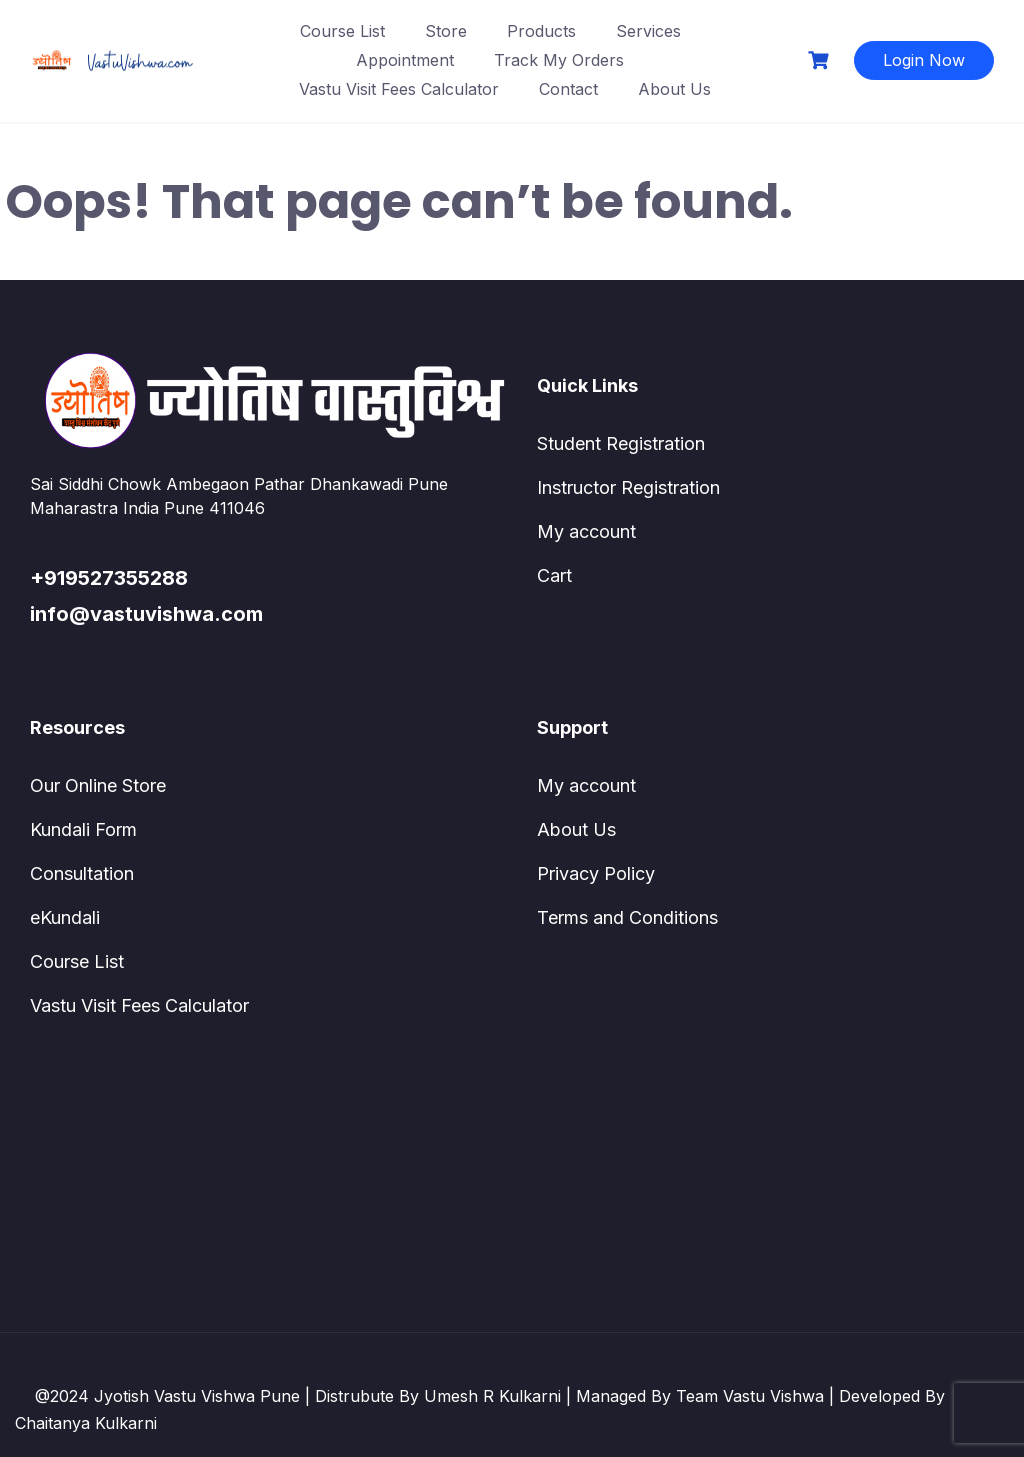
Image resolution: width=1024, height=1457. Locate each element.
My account (586, 531)
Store (446, 31)
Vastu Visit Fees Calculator (399, 89)
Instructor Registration (628, 487)
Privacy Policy (596, 873)
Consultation (82, 873)
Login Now (924, 60)
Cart (554, 575)
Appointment (405, 60)
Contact (568, 89)
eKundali (65, 917)
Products (541, 31)
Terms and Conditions (627, 917)
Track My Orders (559, 60)
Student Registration (621, 443)
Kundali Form (83, 829)
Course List (342, 31)
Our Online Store (98, 785)
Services (648, 31)
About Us (674, 89)
